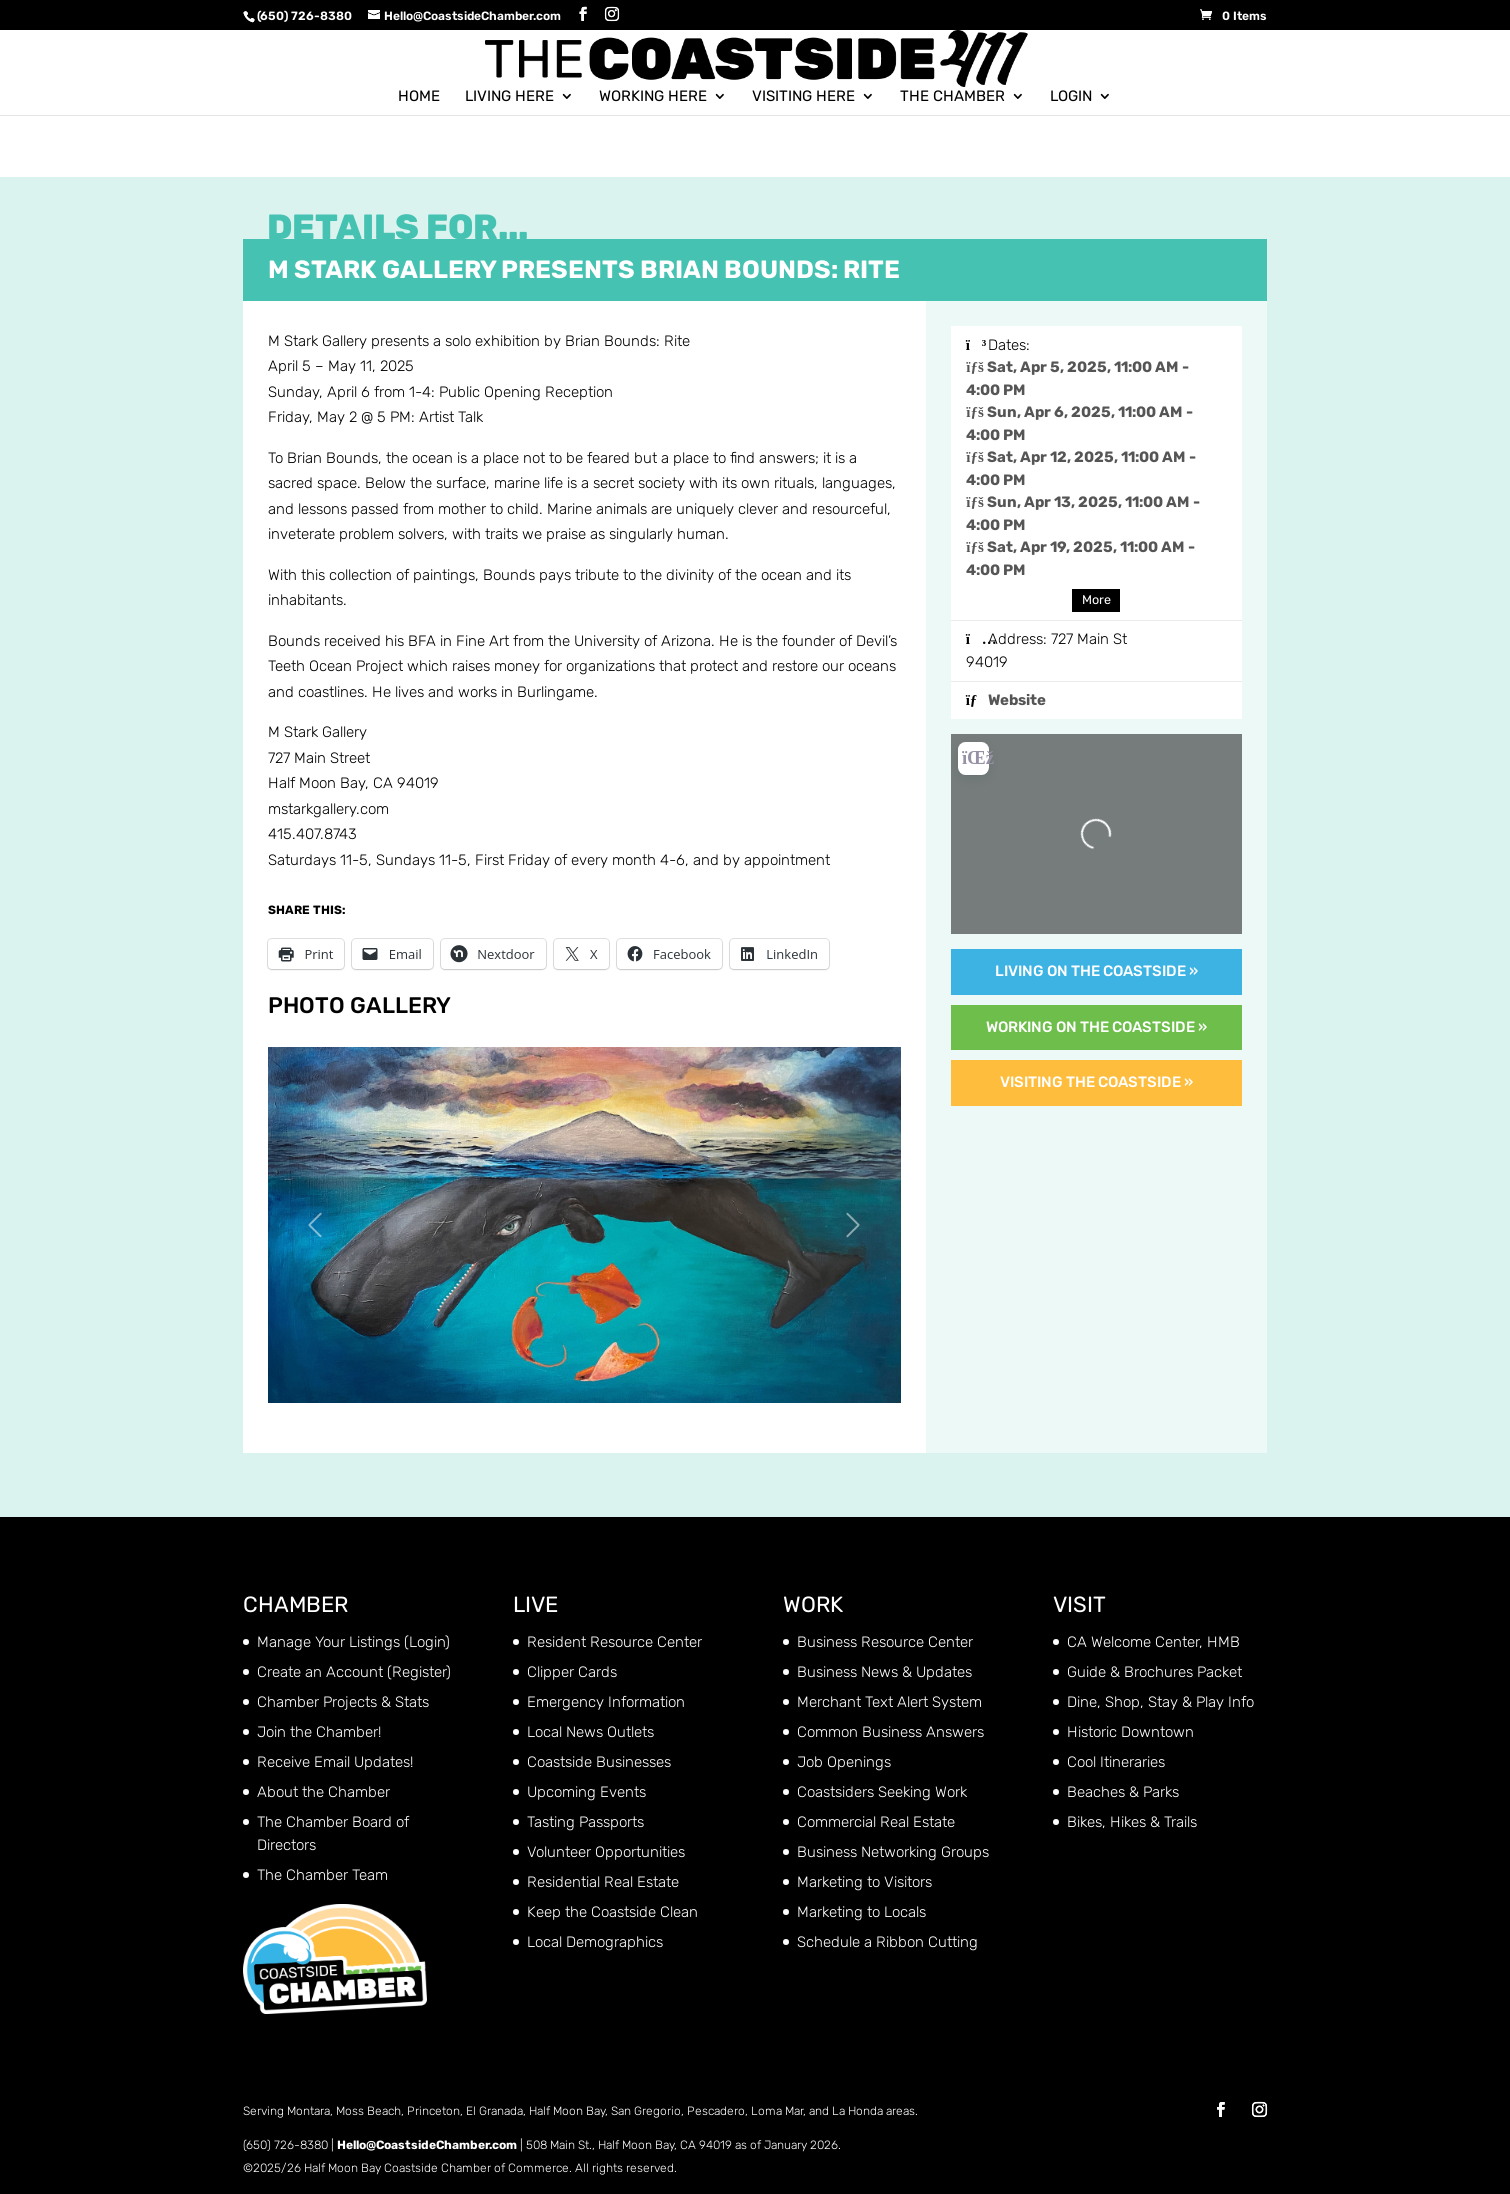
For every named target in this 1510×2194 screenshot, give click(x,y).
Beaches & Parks (1123, 1792)
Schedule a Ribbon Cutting (887, 1942)
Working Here (653, 96)
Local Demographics (595, 1942)
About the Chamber (323, 1792)
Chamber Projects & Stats (343, 1702)
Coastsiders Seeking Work (882, 1792)
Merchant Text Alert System (889, 1702)
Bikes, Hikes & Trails (1132, 1822)
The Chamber (952, 96)
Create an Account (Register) (354, 1672)
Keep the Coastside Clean (612, 1912)
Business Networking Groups (893, 1852)
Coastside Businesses (599, 1762)
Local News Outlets (590, 1732)
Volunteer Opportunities (606, 1852)
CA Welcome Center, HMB (1153, 1642)
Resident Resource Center (614, 1642)
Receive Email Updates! (335, 1762)
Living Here (509, 96)
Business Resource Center (885, 1642)
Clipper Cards (572, 1672)
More (1096, 599)
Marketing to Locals (861, 1912)
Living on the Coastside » (1096, 971)
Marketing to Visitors (864, 1882)
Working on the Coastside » (1096, 1027)
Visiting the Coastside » (1096, 1082)
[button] (315, 1225)
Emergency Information (606, 1702)
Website (1017, 700)
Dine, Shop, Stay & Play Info (1160, 1702)
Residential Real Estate (603, 1882)
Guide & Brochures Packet (1154, 1672)
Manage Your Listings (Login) (353, 1642)
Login (1071, 96)
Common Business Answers (890, 1732)
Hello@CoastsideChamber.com (427, 2145)
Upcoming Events (586, 1792)
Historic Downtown (1130, 1732)
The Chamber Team (322, 1875)
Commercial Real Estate (876, 1822)
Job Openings (844, 1762)
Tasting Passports (585, 1822)
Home (419, 96)
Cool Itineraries (1116, 1762)
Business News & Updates (884, 1672)
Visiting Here (803, 96)
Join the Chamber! (319, 1732)
